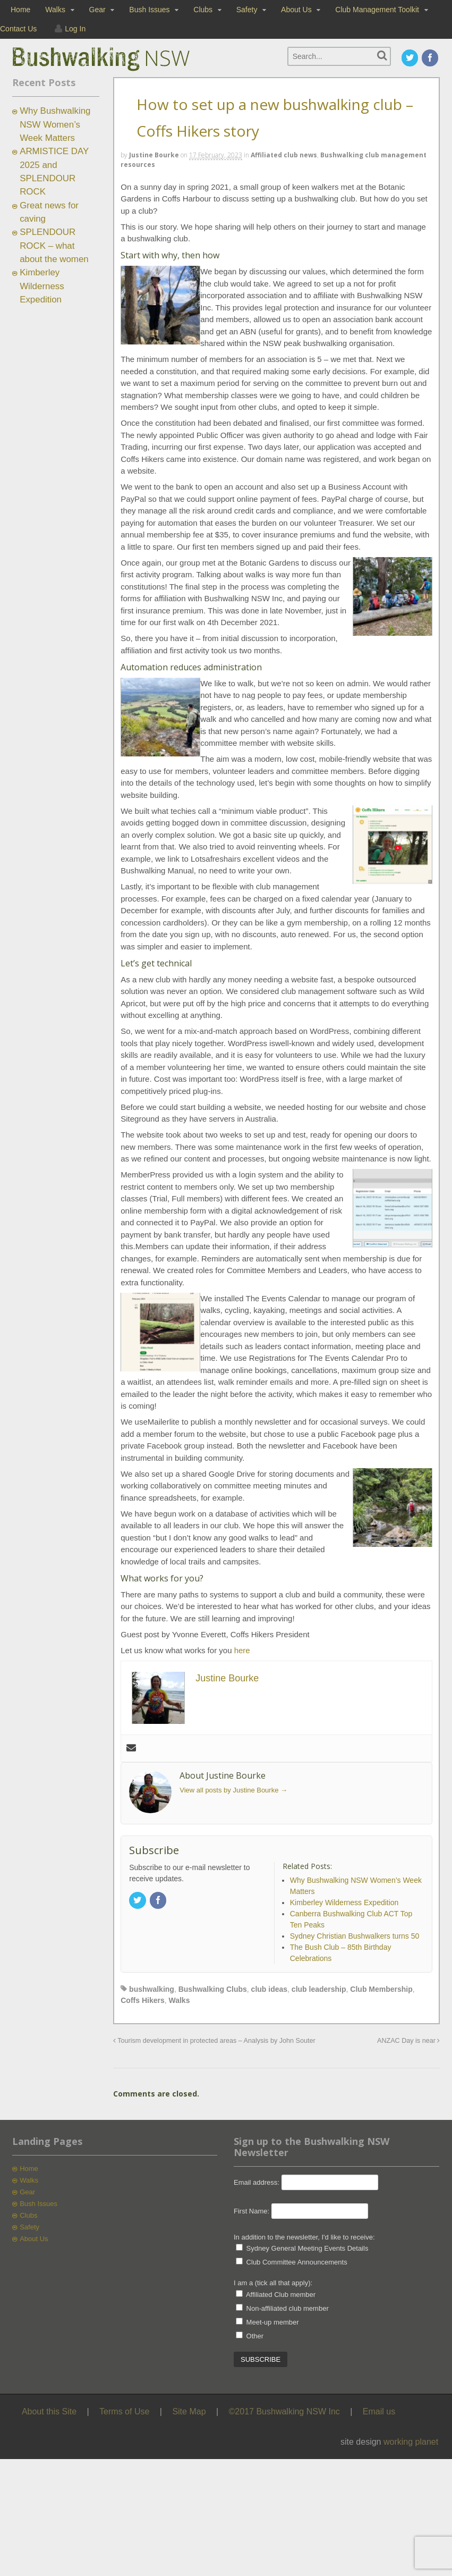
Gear (97, 9)
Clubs (202, 9)
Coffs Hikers (142, 2000)
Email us (379, 2411)
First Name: (251, 2211)
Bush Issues (149, 9)
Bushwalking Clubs (212, 1989)
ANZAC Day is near (408, 2040)
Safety (247, 9)
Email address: (258, 2182)
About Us (296, 9)
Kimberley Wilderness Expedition (42, 286)
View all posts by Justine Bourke (233, 1790)
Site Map (189, 2411)
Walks (55, 9)
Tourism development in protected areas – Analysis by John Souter (214, 2040)
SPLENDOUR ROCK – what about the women (54, 245)
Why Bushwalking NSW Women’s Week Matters (55, 124)
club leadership (319, 1989)
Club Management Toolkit (377, 9)
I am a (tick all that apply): (273, 2283)
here (242, 1650)
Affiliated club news (284, 154)
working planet (410, 2441)
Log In (75, 28)
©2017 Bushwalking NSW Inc (284, 2411)
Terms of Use (124, 2411)
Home (20, 9)
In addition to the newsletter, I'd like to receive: (304, 2237)
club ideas (269, 1989)
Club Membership (381, 1989)
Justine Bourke (154, 154)
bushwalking (151, 1989)
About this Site (49, 2411)
